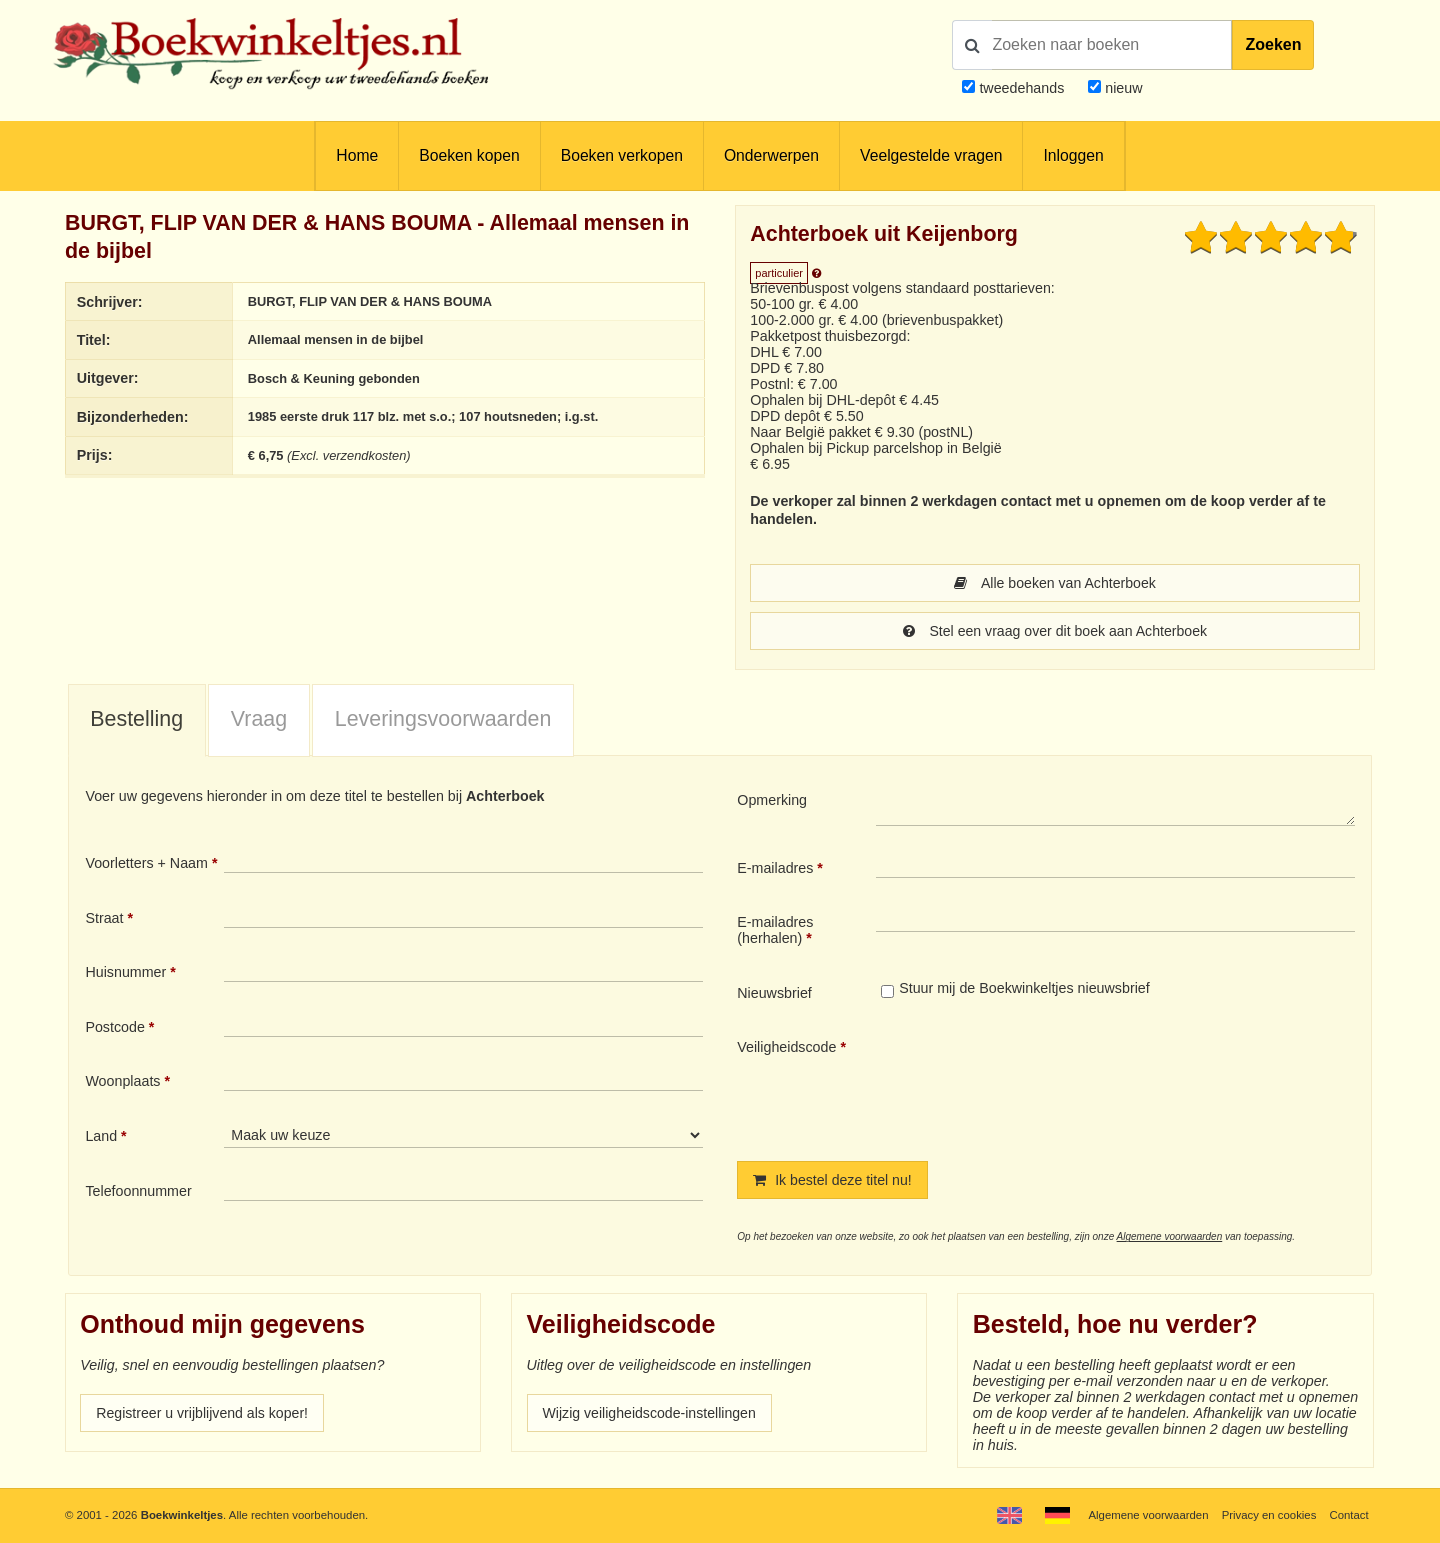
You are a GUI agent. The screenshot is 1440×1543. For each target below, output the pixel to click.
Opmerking (772, 800)
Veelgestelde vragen (931, 155)
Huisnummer (125, 972)
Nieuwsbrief (774, 993)
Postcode (114, 1027)
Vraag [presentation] (259, 719)
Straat (104, 918)
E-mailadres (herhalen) (775, 930)
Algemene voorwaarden (1170, 1236)
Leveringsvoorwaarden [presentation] (443, 719)
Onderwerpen (771, 155)
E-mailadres (775, 868)
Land (101, 1136)
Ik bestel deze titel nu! (833, 1180)
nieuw (1121, 88)
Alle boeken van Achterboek (1055, 583)
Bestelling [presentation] (136, 719)
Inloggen (1073, 155)
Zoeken (1273, 44)
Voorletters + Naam (146, 863)
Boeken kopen (469, 155)
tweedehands (1021, 88)
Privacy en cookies (1268, 1515)
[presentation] (1043, 1083)
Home (357, 155)
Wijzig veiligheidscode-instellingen (651, 1413)
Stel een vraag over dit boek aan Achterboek (1054, 631)
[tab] (137, 721)
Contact (1348, 1515)
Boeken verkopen (622, 155)
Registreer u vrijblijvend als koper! (203, 1413)
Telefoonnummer (138, 1191)
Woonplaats (122, 1081)
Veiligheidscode (786, 1047)
